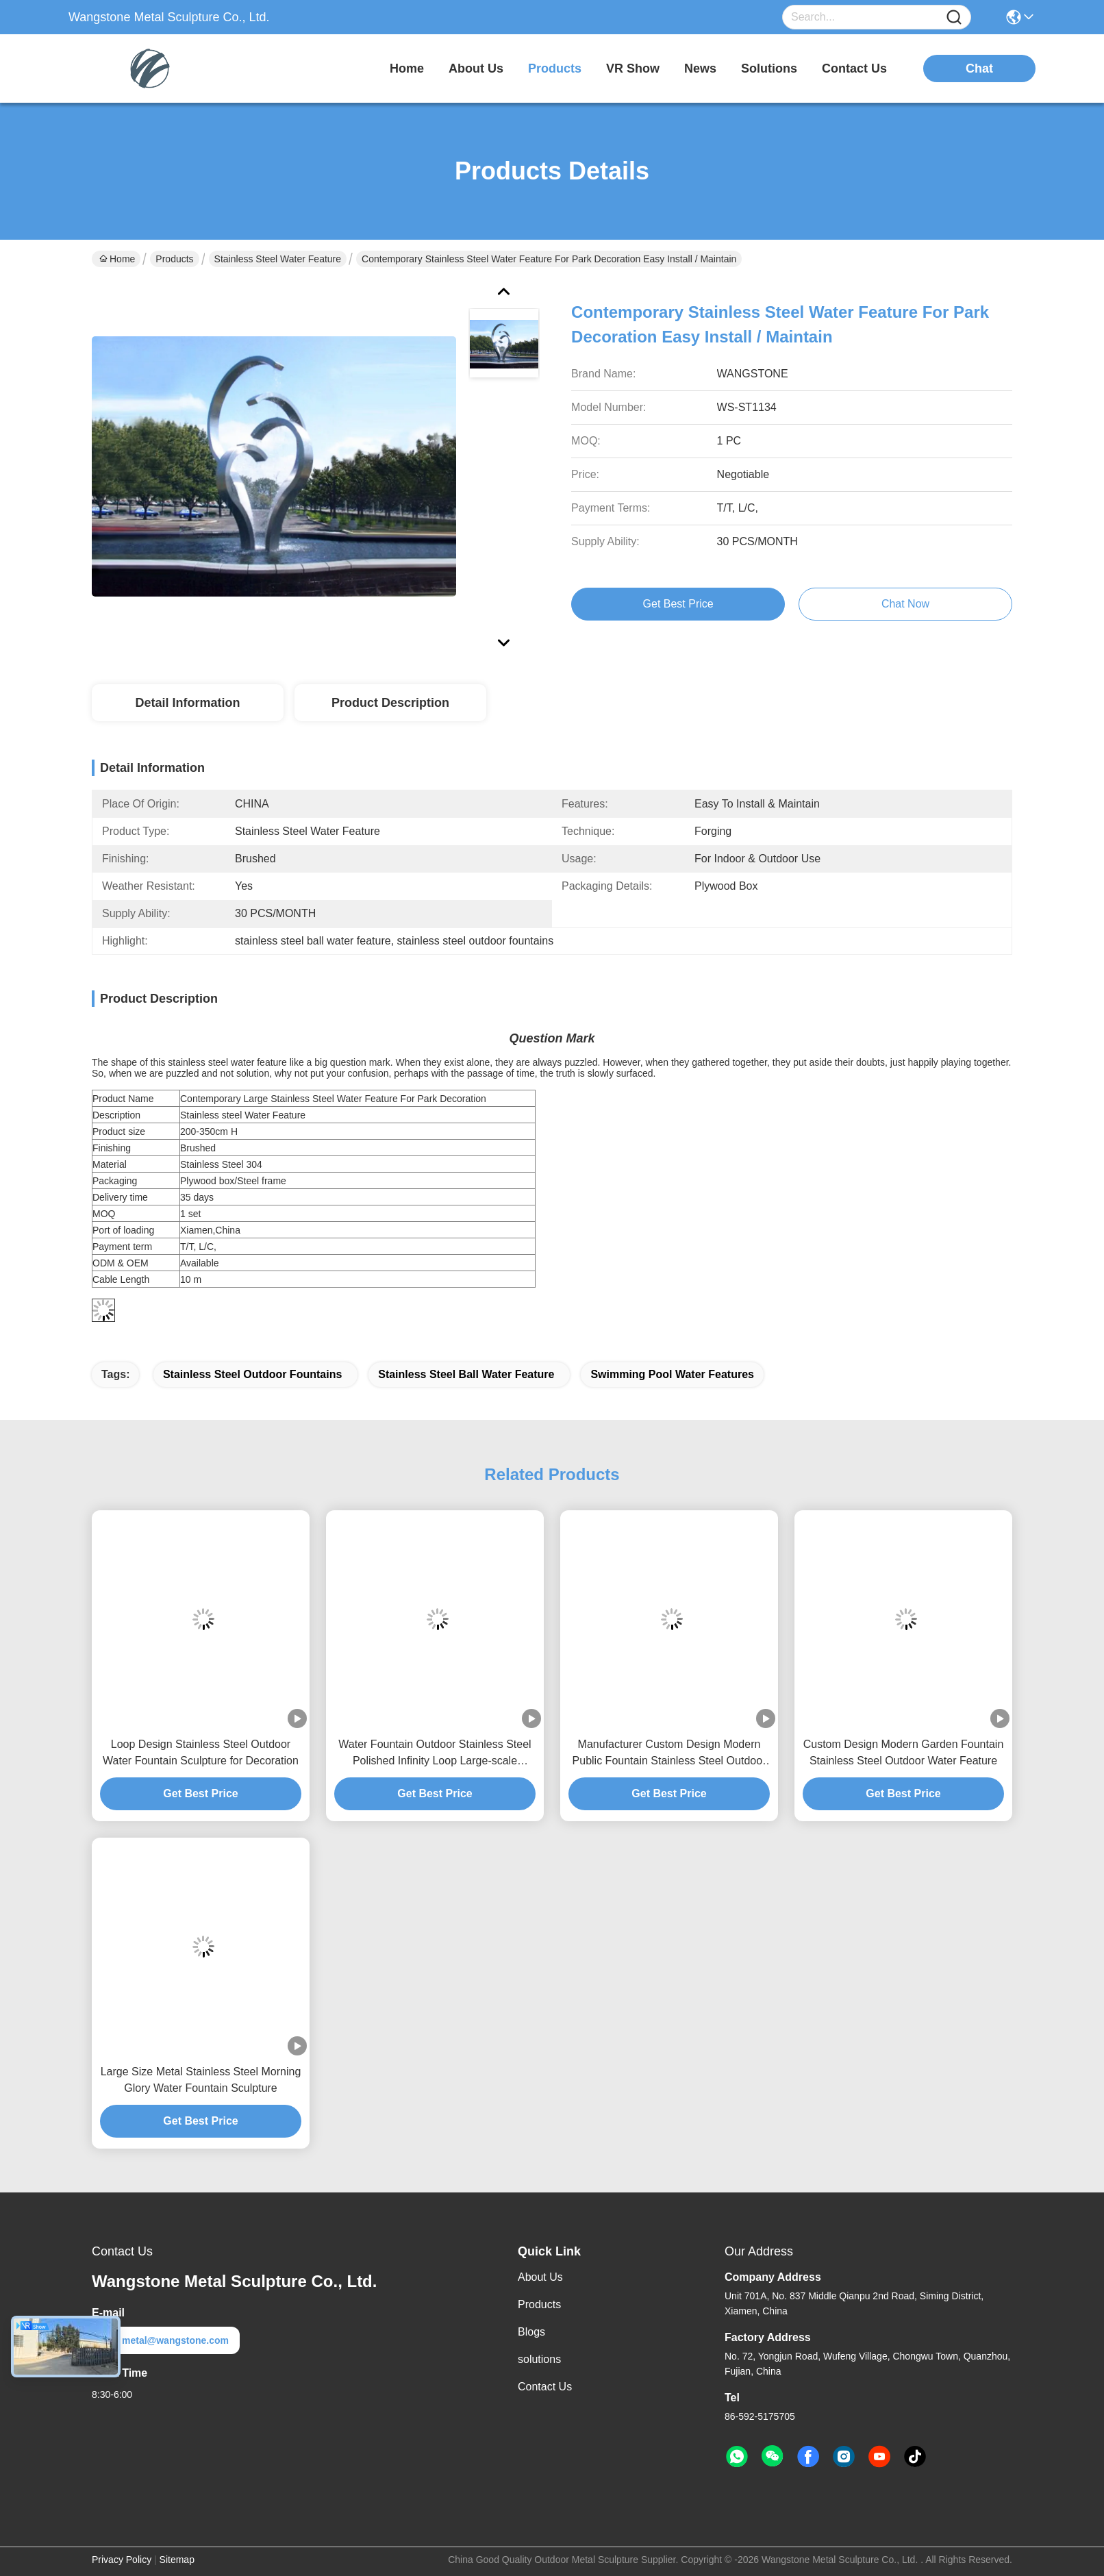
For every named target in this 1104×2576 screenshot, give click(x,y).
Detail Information (187, 703)
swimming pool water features (672, 1374)
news (700, 68)
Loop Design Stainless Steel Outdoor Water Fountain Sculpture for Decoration (201, 1752)
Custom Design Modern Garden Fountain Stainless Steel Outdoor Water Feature (903, 1752)
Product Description (390, 703)
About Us (540, 2277)
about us (476, 68)
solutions (769, 68)
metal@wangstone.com (166, 2340)
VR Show (633, 68)
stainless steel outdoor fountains (252, 1374)
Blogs (531, 2332)
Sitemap (177, 2559)
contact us (854, 68)
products (554, 68)
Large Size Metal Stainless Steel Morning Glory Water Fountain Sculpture (201, 2080)
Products (174, 258)
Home (407, 68)
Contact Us (545, 2386)
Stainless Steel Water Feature (277, 258)
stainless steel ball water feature (466, 1374)
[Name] (954, 17)
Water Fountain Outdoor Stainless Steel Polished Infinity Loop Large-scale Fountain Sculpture (434, 1753)
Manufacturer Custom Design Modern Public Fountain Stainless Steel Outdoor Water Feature (669, 1753)
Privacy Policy (121, 2559)
